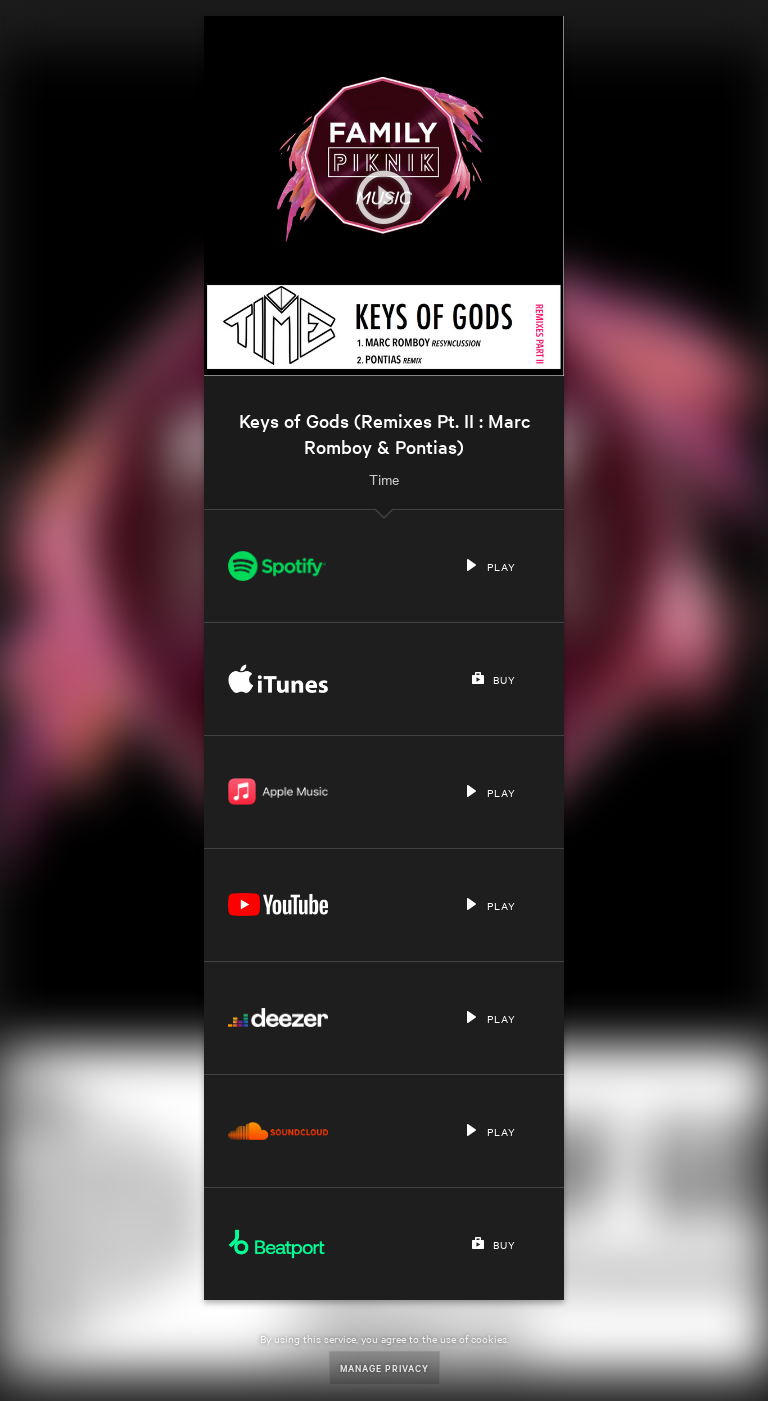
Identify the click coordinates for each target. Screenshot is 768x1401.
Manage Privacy (384, 1367)
